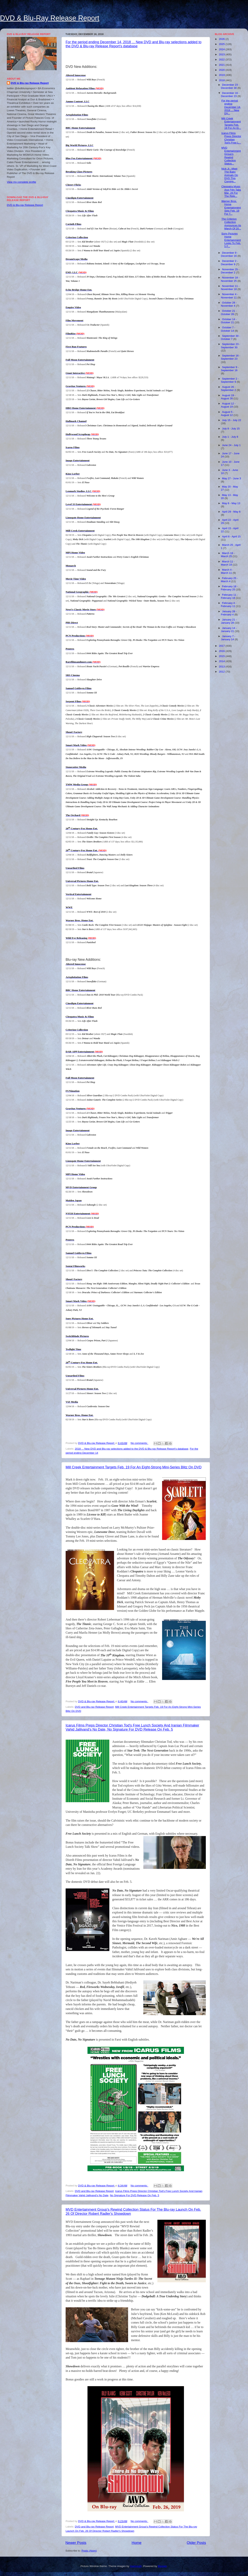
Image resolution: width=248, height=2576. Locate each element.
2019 (222, 75)
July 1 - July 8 (230, 436)
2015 (222, 656)
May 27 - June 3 (231, 478)
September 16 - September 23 (230, 357)
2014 (222, 661)
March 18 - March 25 (228, 555)
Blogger (162, 2566)
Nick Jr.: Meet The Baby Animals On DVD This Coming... (229, 175)
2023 (222, 54)
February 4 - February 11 (228, 605)
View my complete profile (21, 181)
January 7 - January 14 (228, 638)
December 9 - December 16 (229, 254)
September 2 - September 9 (230, 380)
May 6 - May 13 (231, 503)
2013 (222, 666)
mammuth (136, 2566)
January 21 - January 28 (229, 621)
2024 (222, 49)
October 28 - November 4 (229, 304)
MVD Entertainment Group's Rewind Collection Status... (231, 155)
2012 (222, 671)
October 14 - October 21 (229, 321)
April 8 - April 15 (231, 536)
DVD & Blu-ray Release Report (30, 83)
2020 (222, 69)
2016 (222, 651)
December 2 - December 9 (229, 262)
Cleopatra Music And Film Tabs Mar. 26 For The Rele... (231, 191)
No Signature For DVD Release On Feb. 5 (134, 2195)
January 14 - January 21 (229, 630)
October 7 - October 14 (228, 329)
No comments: (139, 1443)
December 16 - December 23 (230, 95)
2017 (222, 645)
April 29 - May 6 (231, 511)
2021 (222, 64)
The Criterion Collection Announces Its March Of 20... (231, 223)
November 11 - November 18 (230, 288)
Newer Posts (75, 2543)
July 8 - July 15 (231, 428)
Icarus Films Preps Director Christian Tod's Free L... (231, 138)
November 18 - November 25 (230, 279)
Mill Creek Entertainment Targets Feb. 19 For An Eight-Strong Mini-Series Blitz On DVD (134, 1467)
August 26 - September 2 (229, 388)
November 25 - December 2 (230, 271)
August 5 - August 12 (227, 413)
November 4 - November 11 (229, 296)
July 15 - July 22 (231, 420)
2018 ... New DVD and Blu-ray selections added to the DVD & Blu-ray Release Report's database (131, 1448)
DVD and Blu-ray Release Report (94, 1706)
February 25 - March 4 (229, 580)
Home (136, 2543)
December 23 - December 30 (230, 86)
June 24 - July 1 (231, 445)
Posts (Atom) (89, 2550)
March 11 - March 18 (228, 563)
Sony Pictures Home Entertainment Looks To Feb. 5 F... (231, 240)
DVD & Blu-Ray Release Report (49, 18)
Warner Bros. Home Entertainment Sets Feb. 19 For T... (231, 207)
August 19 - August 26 (228, 397)
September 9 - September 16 (230, 369)
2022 (222, 59)
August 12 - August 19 (228, 405)
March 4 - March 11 (227, 571)
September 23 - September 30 (230, 346)
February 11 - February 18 (229, 596)
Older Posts (196, 2543)
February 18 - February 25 (229, 588)
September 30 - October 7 (230, 337)
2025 (222, 44)
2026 (222, 39)
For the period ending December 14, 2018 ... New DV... (231, 107)
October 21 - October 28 (229, 312)
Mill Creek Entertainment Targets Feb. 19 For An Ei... (231, 123)
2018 (222, 80)
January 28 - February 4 (229, 613)
